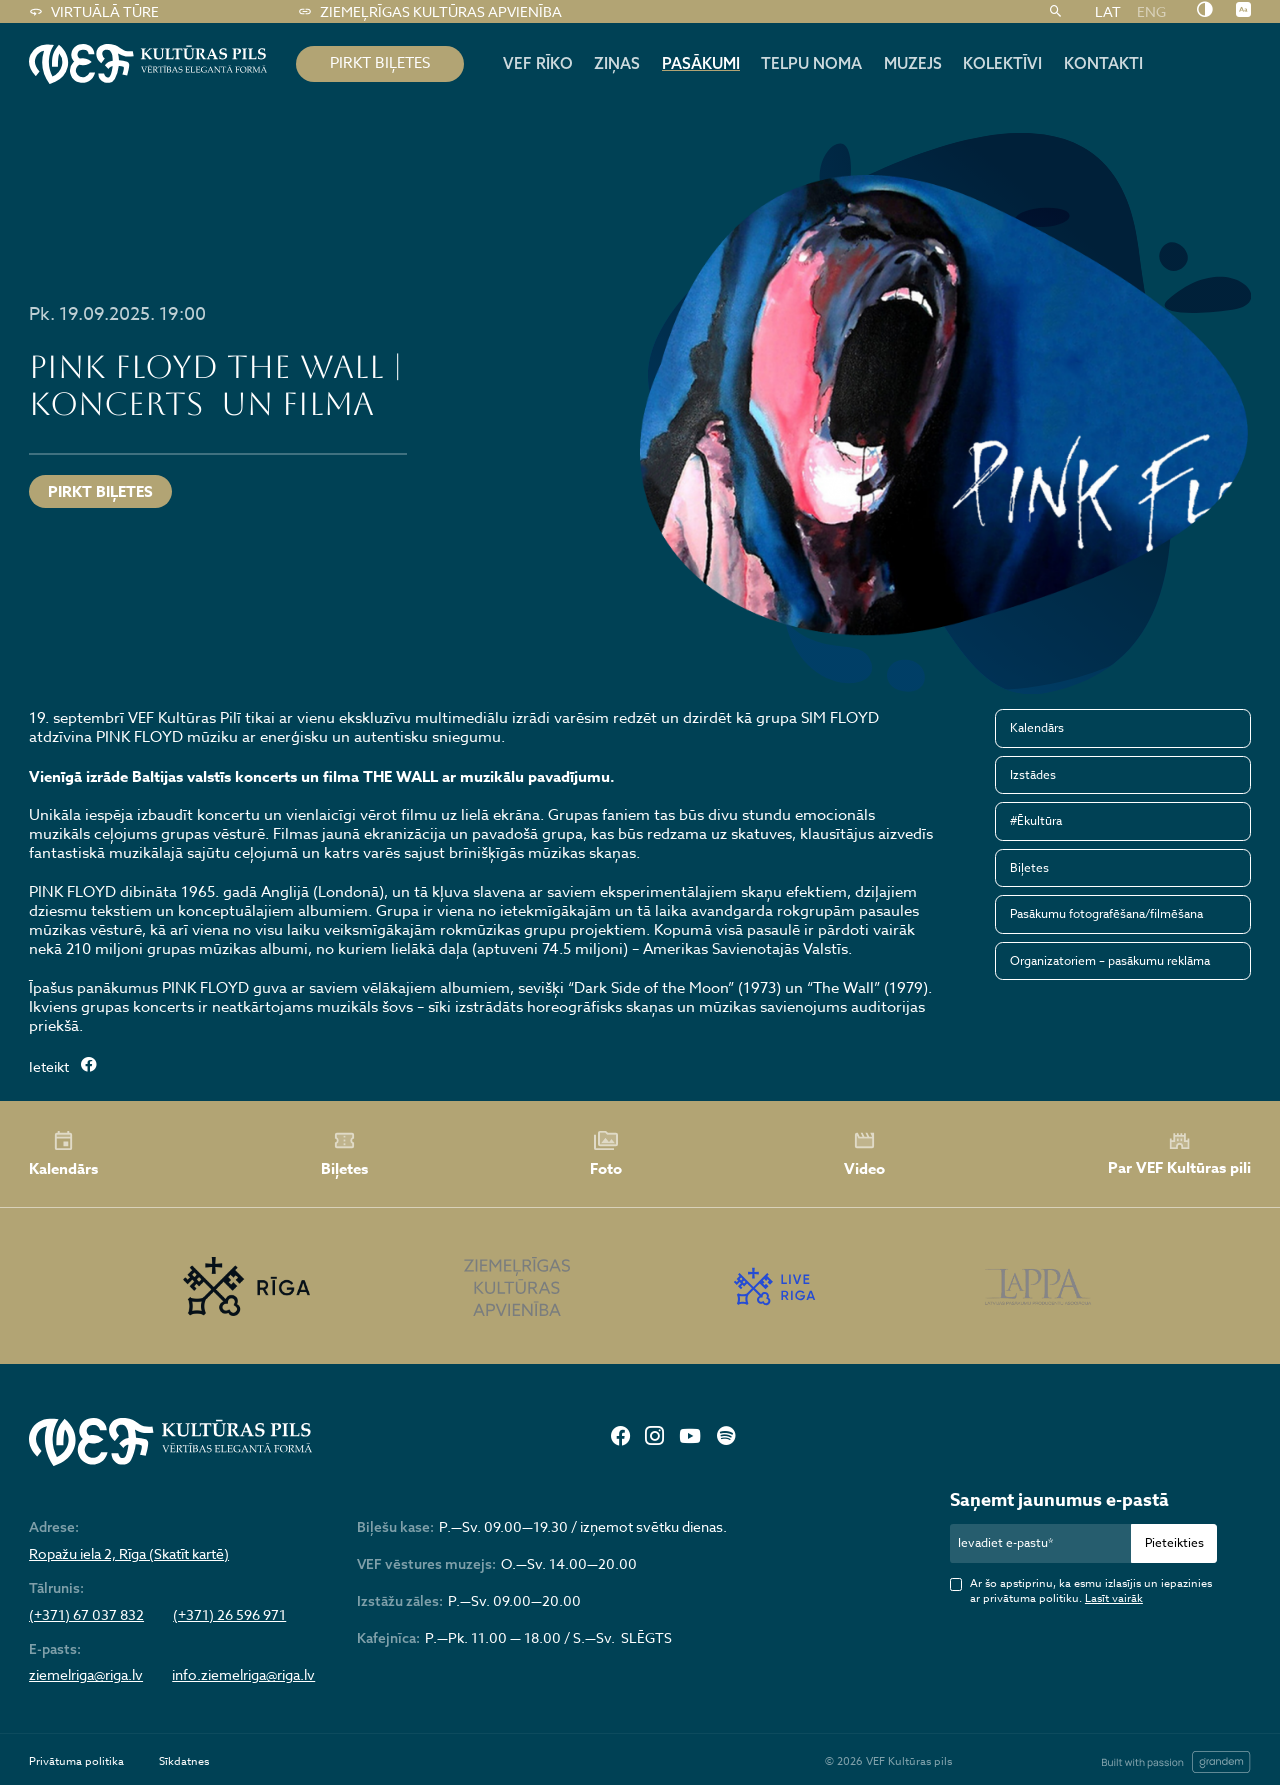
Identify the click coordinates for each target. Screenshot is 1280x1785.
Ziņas (617, 63)
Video (864, 1154)
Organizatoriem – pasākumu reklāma (1110, 960)
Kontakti (1103, 63)
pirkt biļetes (380, 63)
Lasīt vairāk (1114, 1598)
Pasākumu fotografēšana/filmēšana (1106, 913)
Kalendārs (1037, 727)
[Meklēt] (1055, 12)
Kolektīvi (1002, 63)
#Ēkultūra (1036, 820)
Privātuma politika (76, 1761)
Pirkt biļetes (100, 491)
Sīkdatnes (184, 1761)
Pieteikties (1174, 1542)
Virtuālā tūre (93, 12)
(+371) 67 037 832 (86, 1615)
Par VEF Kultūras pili (1179, 1154)
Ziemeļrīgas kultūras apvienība (429, 12)
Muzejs (913, 63)
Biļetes (1029, 867)
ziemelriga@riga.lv (86, 1675)
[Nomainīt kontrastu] (1204, 11)
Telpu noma (811, 63)
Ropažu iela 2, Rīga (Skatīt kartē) (129, 1554)
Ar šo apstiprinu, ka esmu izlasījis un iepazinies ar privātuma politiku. (1091, 1591)
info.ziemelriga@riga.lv (243, 1675)
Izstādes (1033, 774)
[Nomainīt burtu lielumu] (1243, 11)
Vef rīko (538, 63)
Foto (606, 1154)
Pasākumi (701, 63)
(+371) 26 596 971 (229, 1615)
